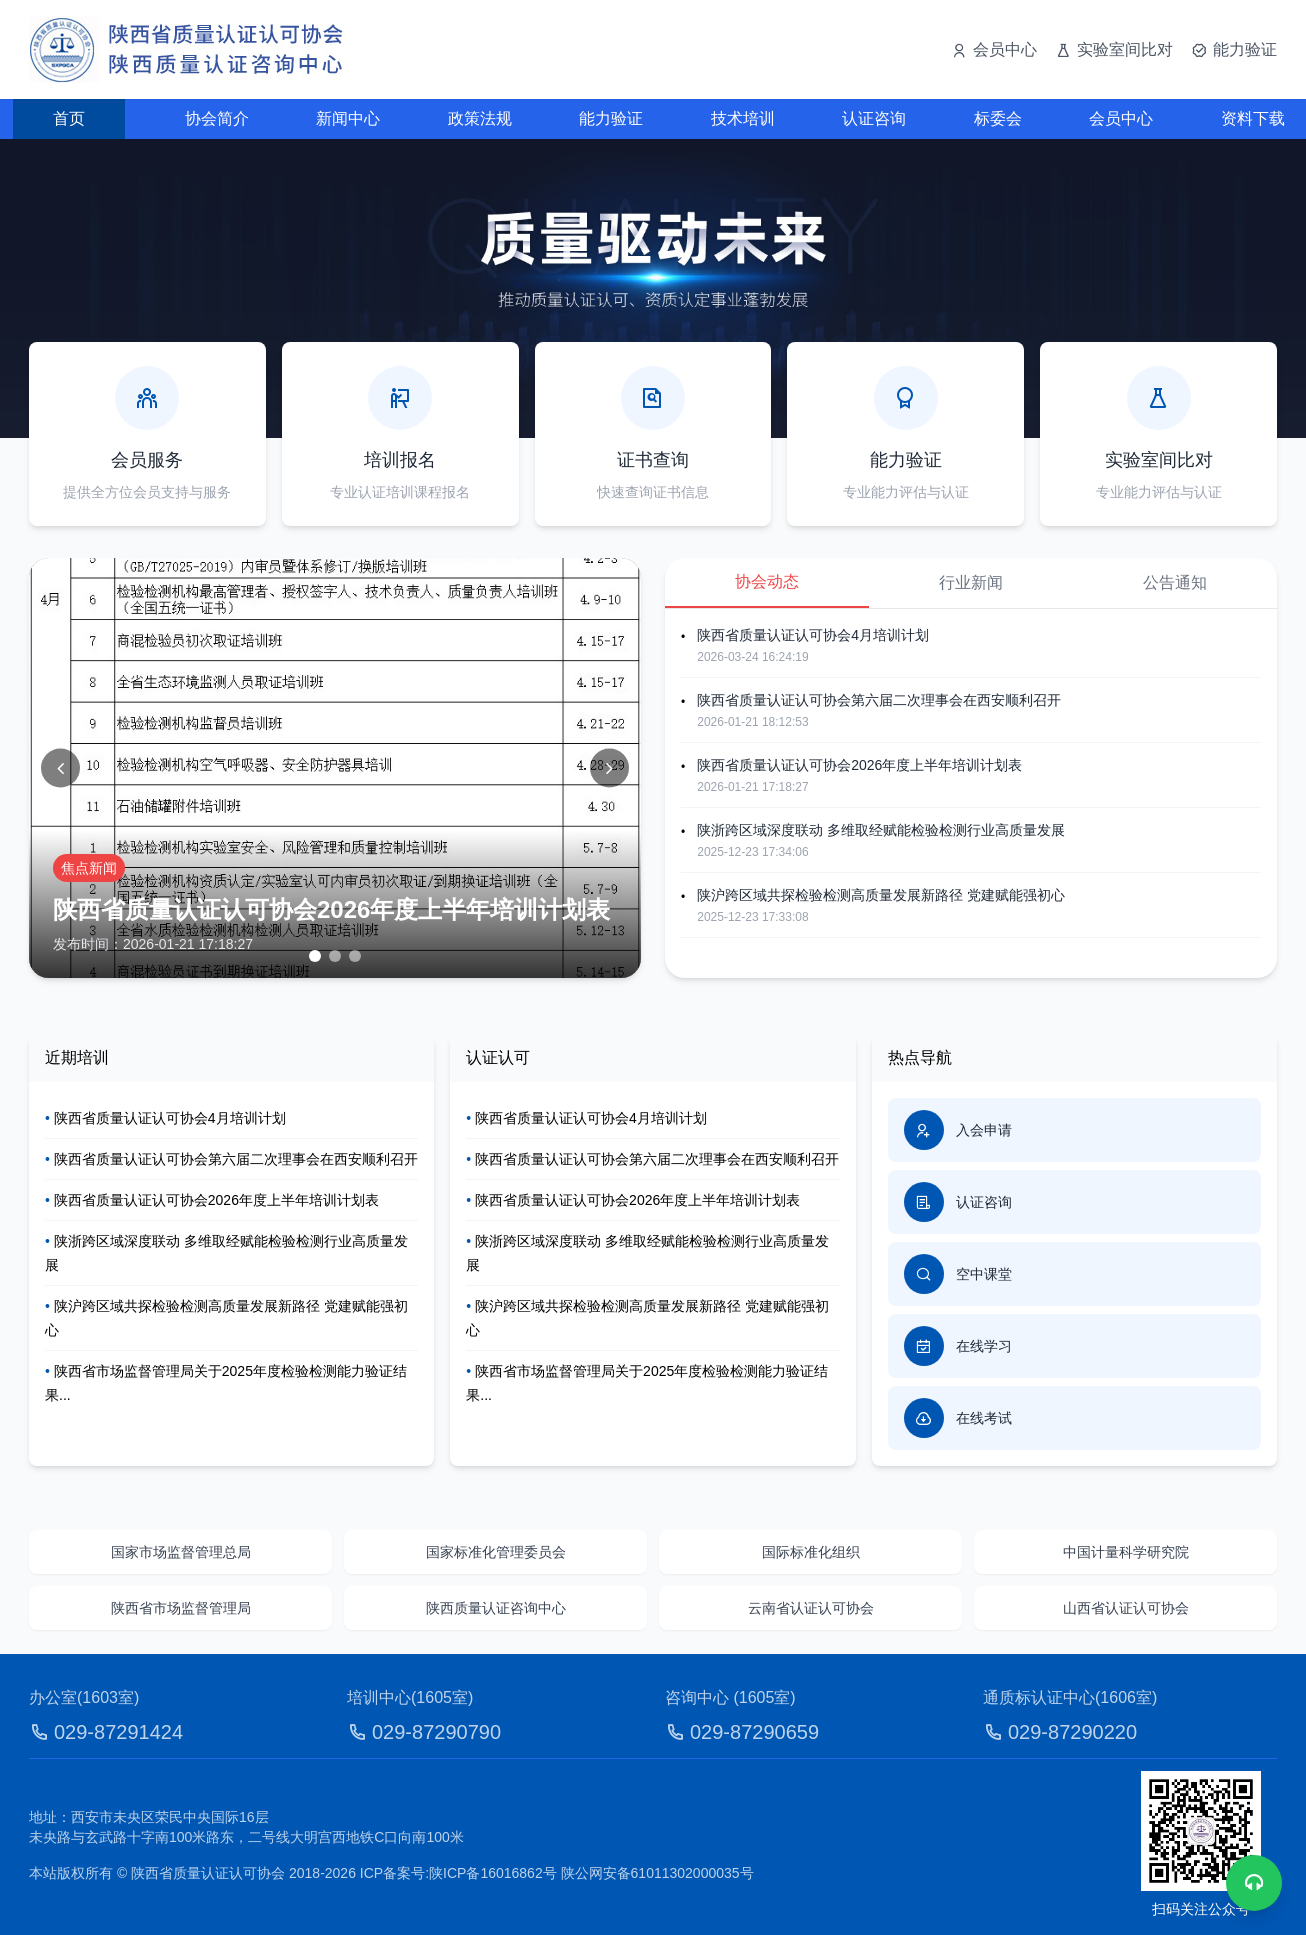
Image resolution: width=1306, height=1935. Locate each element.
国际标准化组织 (811, 1552)
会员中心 (1121, 118)
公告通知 (1175, 582)
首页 (69, 118)
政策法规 (480, 118)
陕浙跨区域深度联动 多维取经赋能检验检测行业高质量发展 (881, 830)
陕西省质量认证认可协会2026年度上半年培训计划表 (859, 765)
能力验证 (611, 118)
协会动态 (767, 581)
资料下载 (1253, 118)
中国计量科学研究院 (1126, 1552)
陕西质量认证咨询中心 (496, 1608)
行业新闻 (971, 582)
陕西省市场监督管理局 (181, 1608)
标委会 (998, 118)
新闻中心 (348, 118)
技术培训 (743, 118)
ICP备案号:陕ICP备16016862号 (458, 1873)
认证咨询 (874, 118)
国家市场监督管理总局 (181, 1552)
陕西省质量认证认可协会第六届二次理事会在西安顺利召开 (879, 700)
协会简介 (217, 118)
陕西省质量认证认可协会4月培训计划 (813, 635)
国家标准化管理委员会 (496, 1552)
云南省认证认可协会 (811, 1608)
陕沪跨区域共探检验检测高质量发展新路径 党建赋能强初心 (881, 895)
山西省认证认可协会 (1126, 1608)
